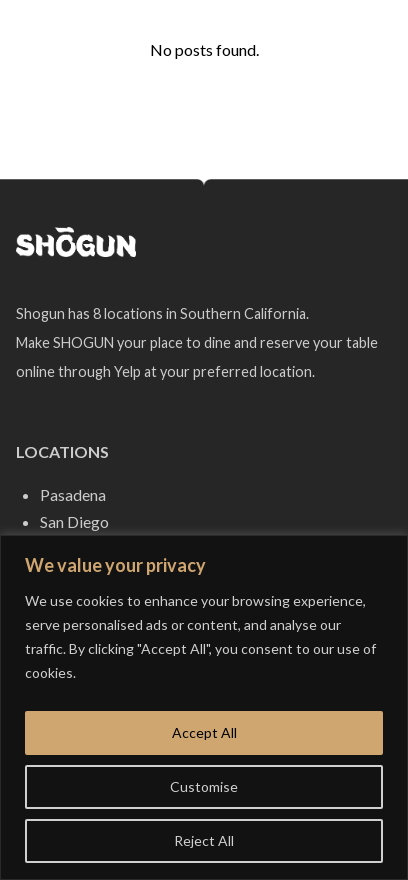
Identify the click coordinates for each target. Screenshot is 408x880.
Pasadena (73, 494)
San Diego (74, 521)
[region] (204, 707)
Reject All (204, 840)
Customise (204, 786)
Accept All (204, 732)
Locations (62, 451)
